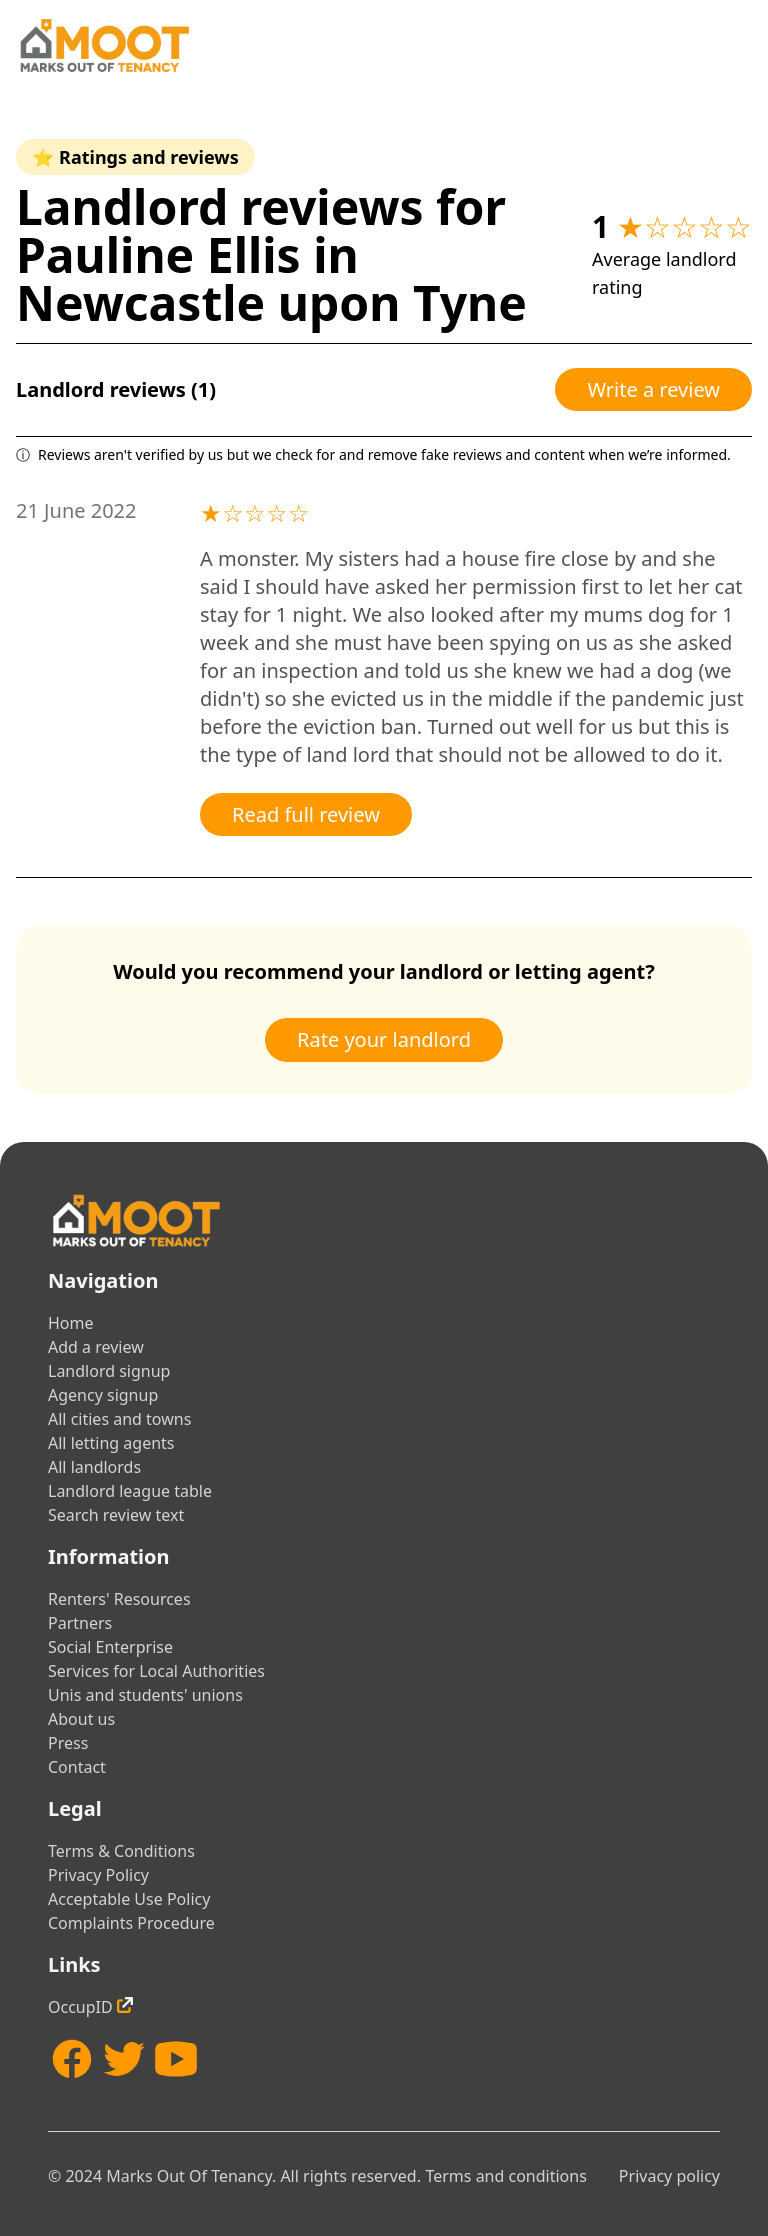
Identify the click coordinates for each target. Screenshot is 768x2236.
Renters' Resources (119, 1599)
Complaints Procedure (131, 1923)
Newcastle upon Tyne (271, 302)
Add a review (96, 1347)
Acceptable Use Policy (129, 1899)
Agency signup (103, 1395)
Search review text (116, 1515)
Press (68, 1743)
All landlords (94, 1467)
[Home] (104, 45)
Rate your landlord (384, 1039)
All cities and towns (119, 1419)
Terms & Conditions (121, 1851)
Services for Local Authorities (156, 1671)
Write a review (653, 389)
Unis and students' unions (145, 1695)
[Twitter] (124, 2059)
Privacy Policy (98, 1875)
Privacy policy (669, 2176)
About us (81, 1719)
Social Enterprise (110, 1647)
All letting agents (111, 1443)
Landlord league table (130, 1491)
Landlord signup (109, 1371)
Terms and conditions (505, 2176)
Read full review (306, 814)
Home (71, 1323)
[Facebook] (72, 2059)
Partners (80, 1623)
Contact (77, 1767)
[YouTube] (176, 2059)
